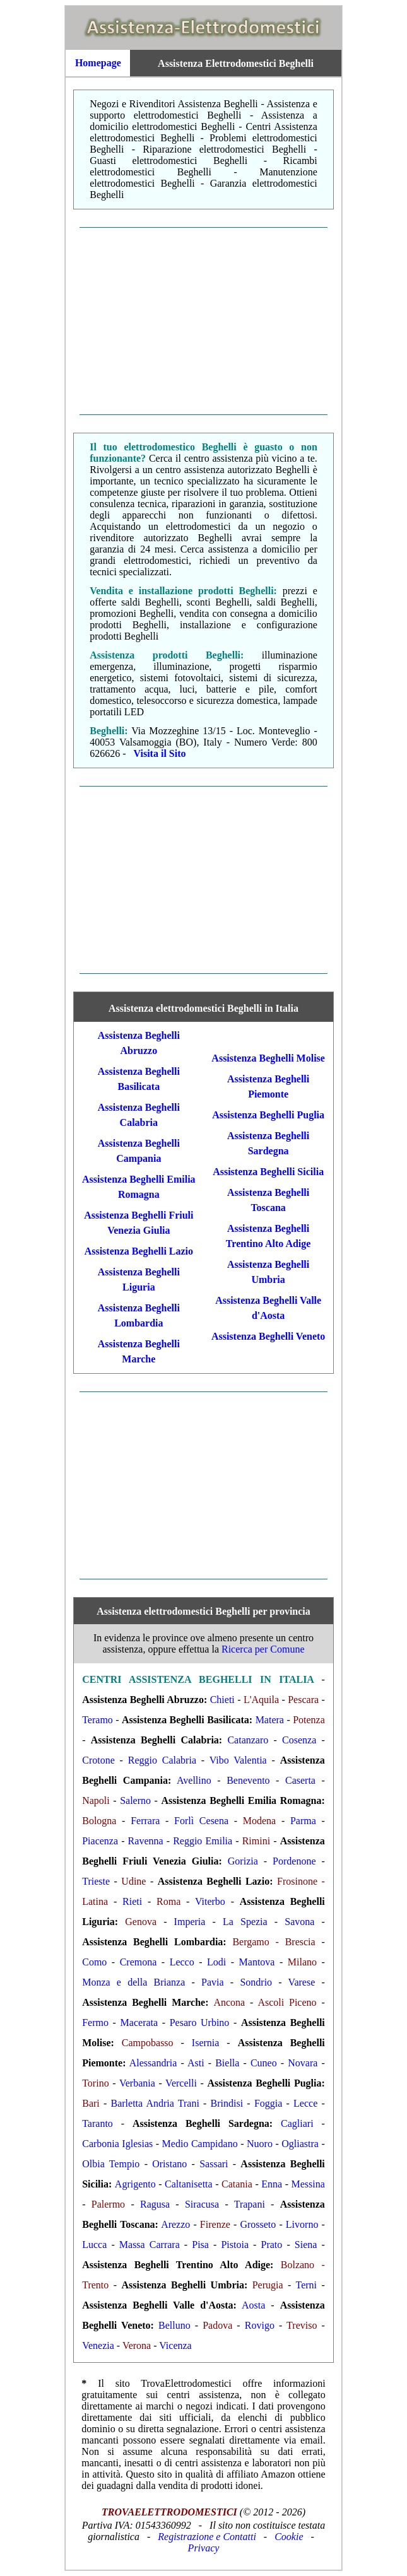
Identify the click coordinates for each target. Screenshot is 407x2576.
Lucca (94, 2244)
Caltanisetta (189, 2184)
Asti (195, 2063)
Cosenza (299, 1740)
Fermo (95, 2022)
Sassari (213, 2163)
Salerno (135, 1800)
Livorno (302, 2224)
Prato (272, 2244)
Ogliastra (300, 2143)
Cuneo (264, 2063)
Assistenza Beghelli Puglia (268, 1114)
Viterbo (210, 1901)
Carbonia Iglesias (117, 2143)
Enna (271, 2184)
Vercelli (181, 2083)
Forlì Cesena (201, 1820)
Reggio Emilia (202, 1840)
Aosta (253, 2305)
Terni (306, 2285)
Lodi (216, 1962)
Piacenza (100, 1840)
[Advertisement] (203, 321)
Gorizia (243, 1861)
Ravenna (145, 1840)
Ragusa (155, 2204)
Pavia (212, 1982)
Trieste (96, 1881)
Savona (299, 1921)
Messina (308, 2184)
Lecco (182, 1962)
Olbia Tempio (110, 2163)
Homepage (98, 62)
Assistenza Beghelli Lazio (139, 1251)
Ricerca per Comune (263, 1649)
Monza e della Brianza (133, 1982)
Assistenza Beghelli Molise (268, 1058)
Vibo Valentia (238, 1760)
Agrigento (135, 2184)
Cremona (138, 1962)
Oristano (169, 2163)
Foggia (268, 2103)
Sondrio (256, 1982)
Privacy (204, 2548)
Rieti (132, 1901)
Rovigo (259, 2325)
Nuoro (260, 2143)
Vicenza (175, 2345)
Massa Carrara (149, 2244)
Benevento (248, 1780)
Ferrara (145, 1820)
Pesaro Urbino (200, 2022)
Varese (302, 1982)
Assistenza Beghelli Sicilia (268, 1171)
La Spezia (245, 1921)
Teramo (97, 1719)
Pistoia (235, 2244)
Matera (270, 1719)
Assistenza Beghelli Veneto (268, 1336)
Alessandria (153, 2063)
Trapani (249, 2204)
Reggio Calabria (162, 1760)
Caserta (300, 1780)
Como (94, 1962)
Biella (227, 2063)
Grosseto (258, 2224)
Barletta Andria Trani (154, 2103)
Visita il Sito (160, 753)
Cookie (288, 2536)
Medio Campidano (200, 2143)
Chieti (222, 1699)
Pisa (200, 2244)
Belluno (174, 2325)
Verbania (137, 2083)
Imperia (190, 1921)
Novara (302, 2063)
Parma (303, 1820)
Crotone (98, 1760)
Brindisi (227, 2103)
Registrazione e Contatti (207, 2536)
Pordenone (294, 1861)
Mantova (257, 1962)
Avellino (194, 1780)
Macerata (139, 2022)
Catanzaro (247, 1740)
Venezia (98, 2345)
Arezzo (175, 2224)
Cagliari (297, 2123)
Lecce (305, 2103)
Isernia (206, 2042)
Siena (306, 2244)
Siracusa (202, 2204)
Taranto (97, 2123)
